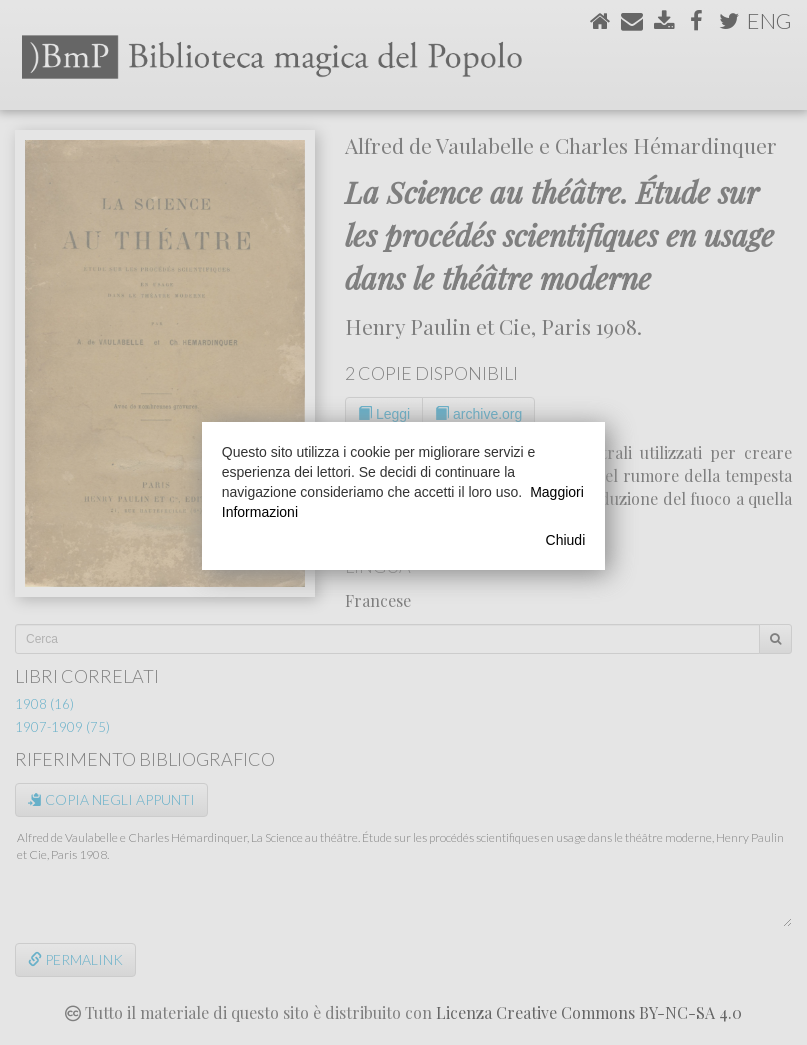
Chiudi (566, 540)
